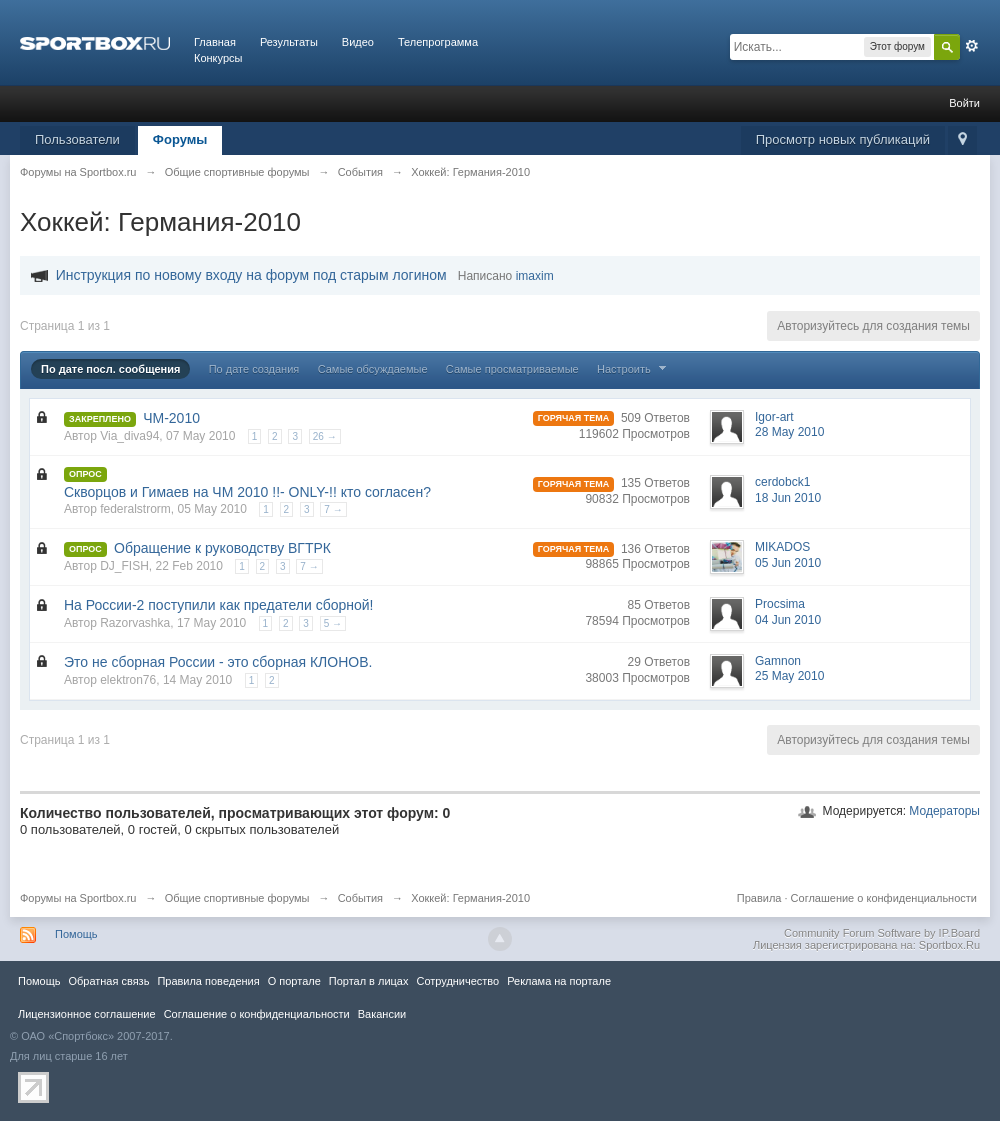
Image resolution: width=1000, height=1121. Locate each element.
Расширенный (972, 46)
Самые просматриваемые (512, 369)
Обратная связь (108, 981)
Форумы (180, 139)
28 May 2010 (789, 432)
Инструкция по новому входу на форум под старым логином (251, 275)
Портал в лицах (369, 981)
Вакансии (382, 1014)
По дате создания (254, 369)
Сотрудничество (457, 981)
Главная (215, 42)
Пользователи (77, 139)
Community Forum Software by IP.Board (882, 933)
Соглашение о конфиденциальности (884, 898)
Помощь (76, 934)
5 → (333, 623)
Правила (759, 898)
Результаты (289, 42)
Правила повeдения (208, 981)
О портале (294, 981)
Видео (358, 42)
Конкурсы (218, 58)
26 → (325, 436)
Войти (964, 103)
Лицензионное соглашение (87, 1014)
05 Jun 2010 (788, 563)
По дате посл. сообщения (110, 369)
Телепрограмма (438, 42)
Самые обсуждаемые (373, 369)
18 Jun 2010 (788, 498)
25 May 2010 (789, 676)
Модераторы (944, 811)
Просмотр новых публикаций (843, 139)
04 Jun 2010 (788, 620)
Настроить (634, 369)
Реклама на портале (559, 981)
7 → (333, 509)
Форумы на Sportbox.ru (78, 898)
